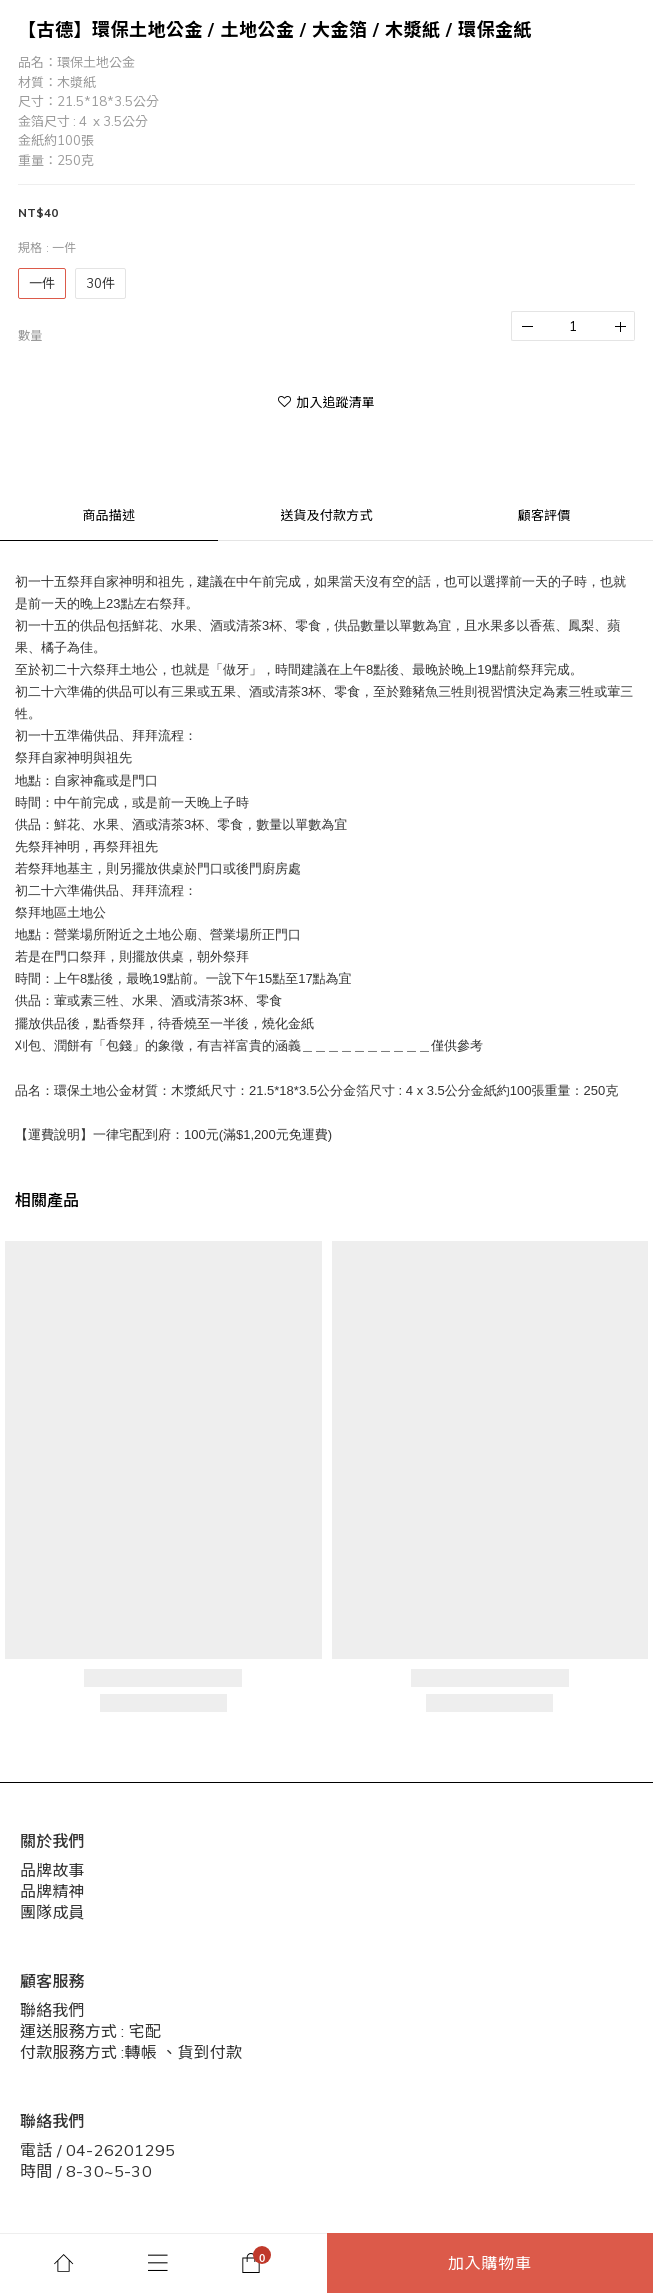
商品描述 (108, 515)
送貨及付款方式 (326, 515)
